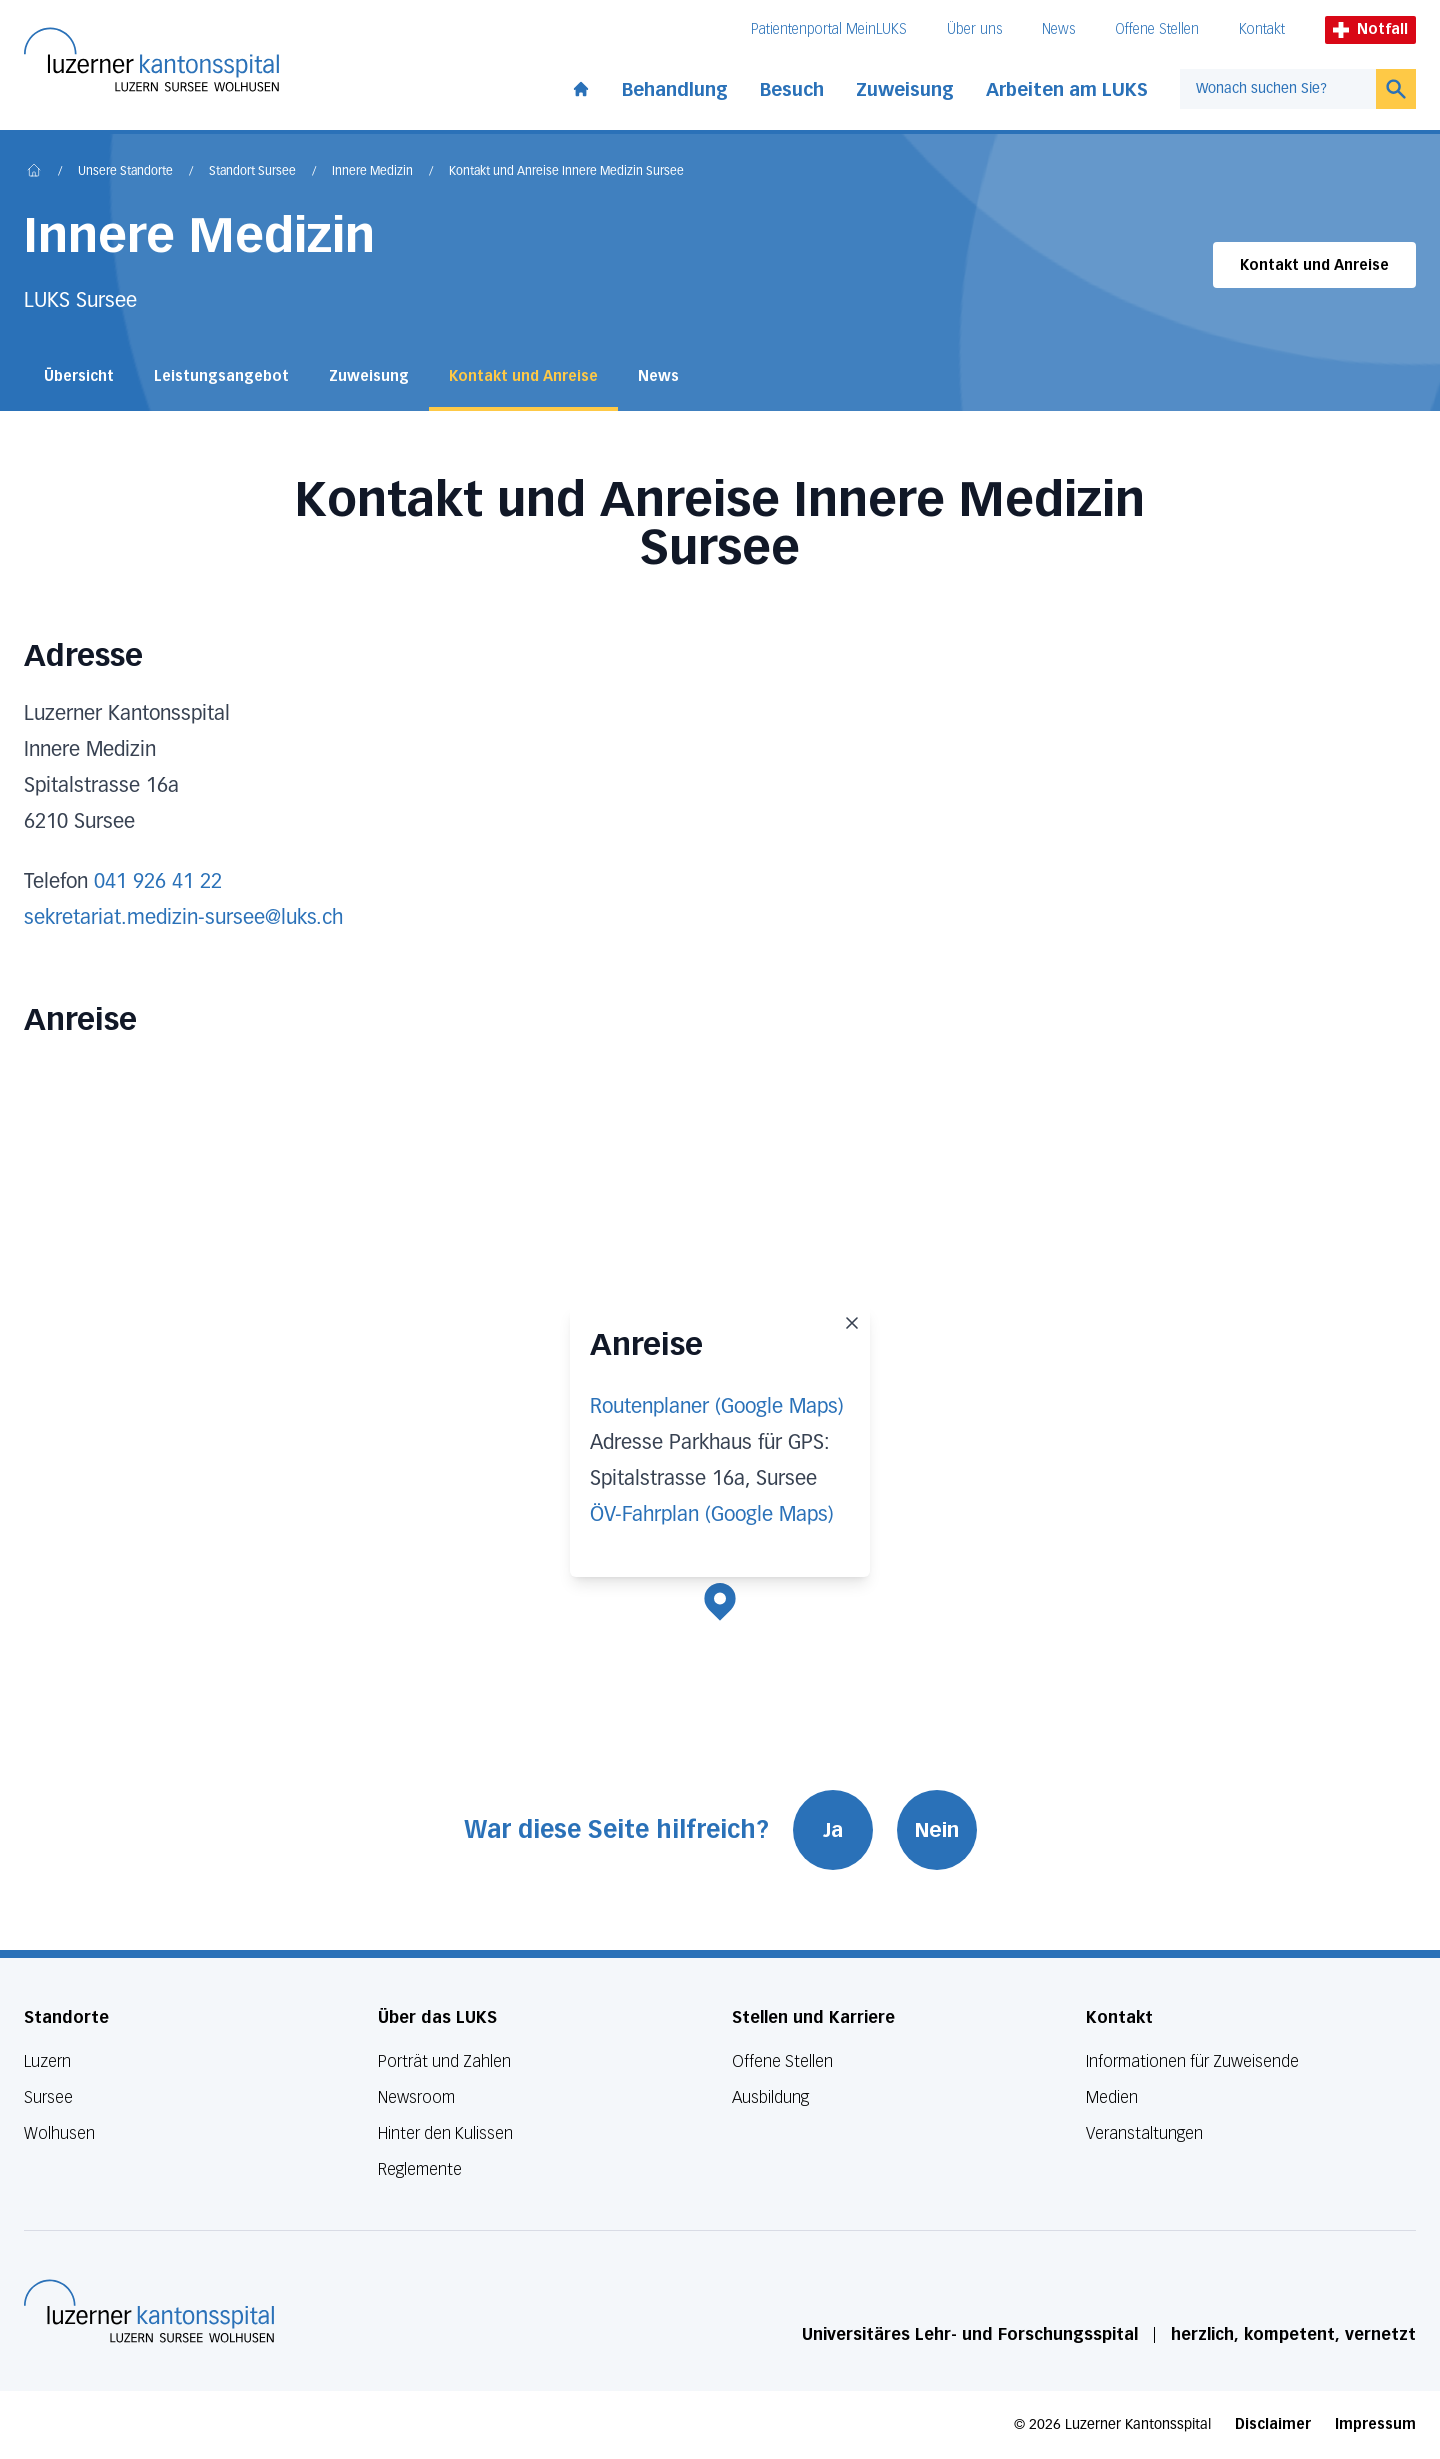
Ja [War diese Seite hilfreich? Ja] (833, 1830)
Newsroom (416, 2097)
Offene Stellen (1157, 29)
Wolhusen (59, 2133)
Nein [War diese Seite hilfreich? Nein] (937, 1830)
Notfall (1370, 29)
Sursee (48, 2097)
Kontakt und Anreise (1314, 265)
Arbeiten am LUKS (1067, 90)
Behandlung (675, 90)
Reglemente (420, 2169)
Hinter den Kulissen (445, 2133)
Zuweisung (905, 90)
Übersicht (79, 376)
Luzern (47, 2061)
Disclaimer (1273, 2424)
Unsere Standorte (125, 172)
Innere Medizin (372, 172)
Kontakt (1262, 29)
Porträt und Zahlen (444, 2061)
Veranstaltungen (1144, 2133)
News (1058, 29)
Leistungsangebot (221, 376)
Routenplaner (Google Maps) (717, 1407)
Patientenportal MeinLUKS (829, 29)
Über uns (974, 29)
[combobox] (1278, 89)
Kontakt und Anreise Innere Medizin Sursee (566, 172)
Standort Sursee (252, 172)
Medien (1112, 2097)
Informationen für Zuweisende (1192, 2061)
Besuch (792, 90)
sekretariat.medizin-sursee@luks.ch (183, 918)
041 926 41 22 (158, 882)
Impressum (1375, 2424)
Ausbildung (770, 2097)
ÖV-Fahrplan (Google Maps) (712, 1515)
